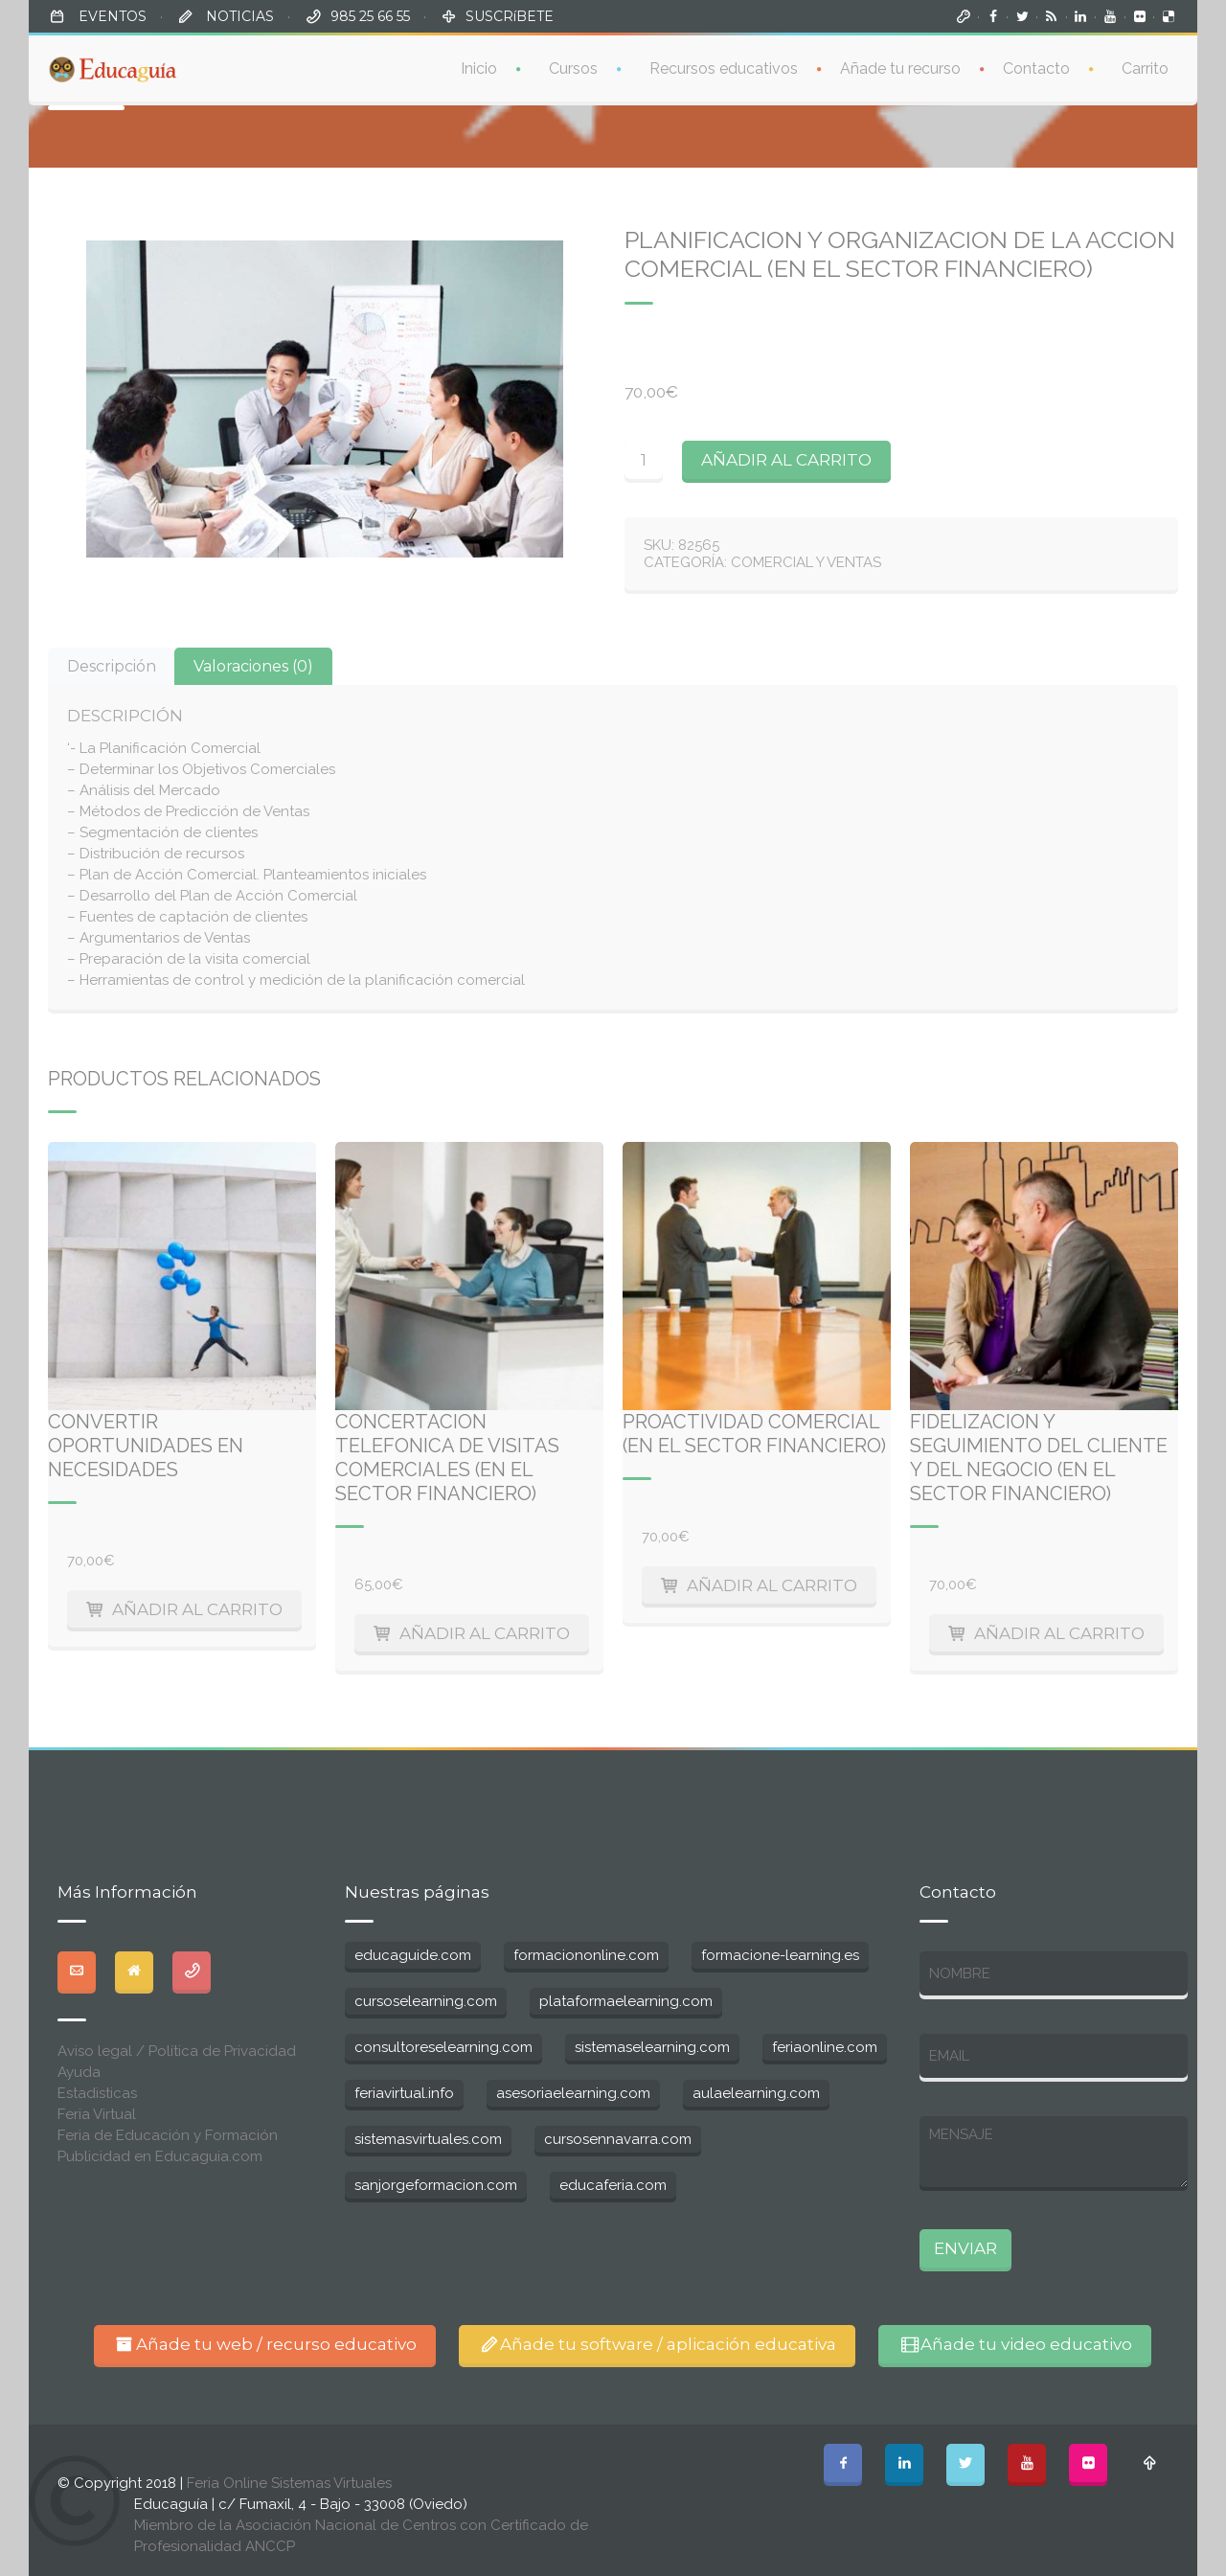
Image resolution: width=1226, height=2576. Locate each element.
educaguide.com (412, 1955)
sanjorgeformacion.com (435, 2185)
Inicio (479, 66)
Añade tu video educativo (1014, 2344)
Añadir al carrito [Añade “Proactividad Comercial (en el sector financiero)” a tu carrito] (772, 1585)
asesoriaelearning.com (573, 2093)
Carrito (1145, 66)
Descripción (111, 666)
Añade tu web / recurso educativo (265, 2344)
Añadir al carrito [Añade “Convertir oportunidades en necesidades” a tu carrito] (197, 1609)
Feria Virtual (96, 2114)
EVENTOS (111, 16)
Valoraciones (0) (253, 666)
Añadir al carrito (786, 459)
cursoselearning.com (425, 2001)
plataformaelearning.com (626, 2001)
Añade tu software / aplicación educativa (657, 2344)
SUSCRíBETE (509, 16)
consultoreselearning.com (443, 2047)
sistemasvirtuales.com (428, 2139)
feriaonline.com (824, 2047)
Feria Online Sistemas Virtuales (289, 2483)
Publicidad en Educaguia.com (159, 2156)
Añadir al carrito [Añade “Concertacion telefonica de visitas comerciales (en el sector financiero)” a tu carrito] (484, 1633)
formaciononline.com (586, 1955)
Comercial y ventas (806, 562)
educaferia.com (613, 2185)
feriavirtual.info (404, 2093)
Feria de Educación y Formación (167, 2135)
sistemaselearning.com (652, 2047)
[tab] (111, 666)
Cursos (573, 66)
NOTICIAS (238, 16)
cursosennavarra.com (618, 2139)
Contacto (1036, 66)
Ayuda (79, 2072)
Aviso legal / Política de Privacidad (176, 2051)
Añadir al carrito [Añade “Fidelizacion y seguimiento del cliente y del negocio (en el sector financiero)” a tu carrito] (1059, 1633)
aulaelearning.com (756, 2093)
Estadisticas (97, 2093)
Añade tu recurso (900, 66)
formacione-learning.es (780, 1955)
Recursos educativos (723, 66)
